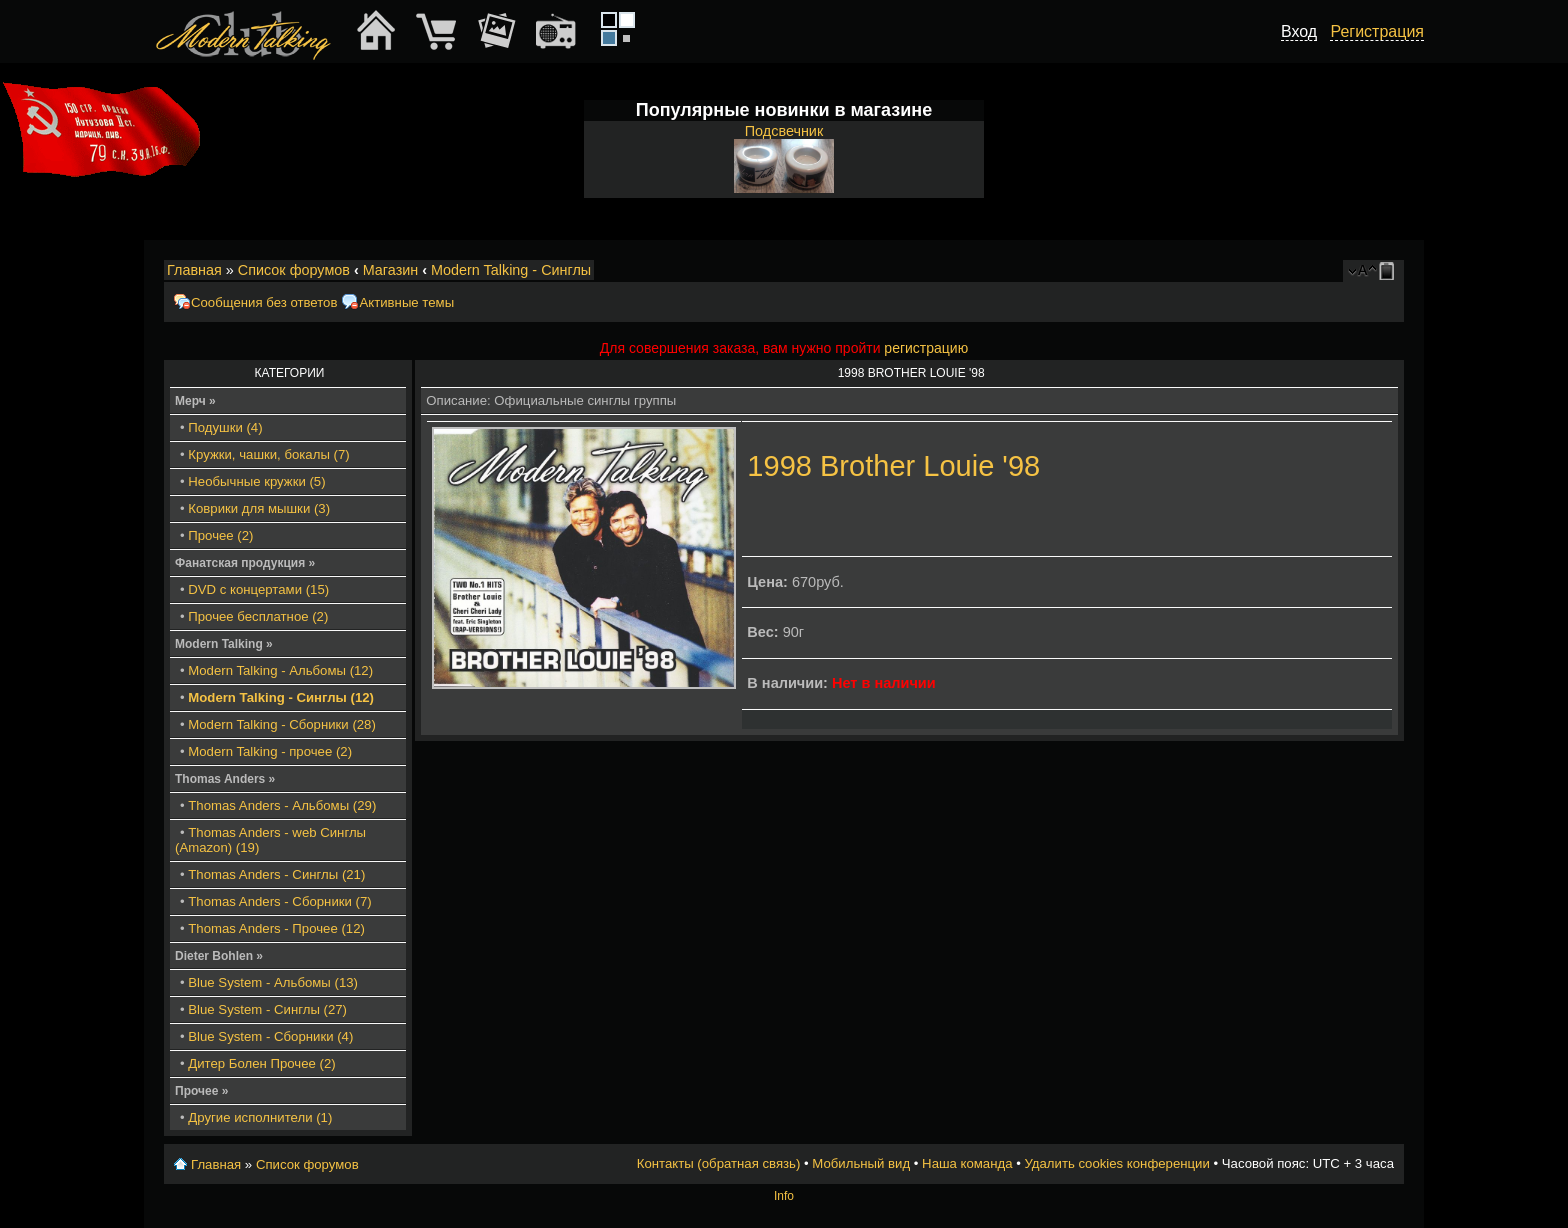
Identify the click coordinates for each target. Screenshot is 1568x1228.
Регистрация (1377, 31)
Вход (1299, 31)
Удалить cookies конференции (1116, 1163)
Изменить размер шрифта (1362, 271)
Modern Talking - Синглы (511, 270)
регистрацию (926, 348)
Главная (194, 270)
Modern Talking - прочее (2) (270, 751)
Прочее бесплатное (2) (258, 616)
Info (784, 1196)
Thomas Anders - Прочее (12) (276, 928)
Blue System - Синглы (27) (267, 1009)
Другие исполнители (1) (260, 1117)
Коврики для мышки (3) (259, 508)
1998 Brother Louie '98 (893, 466)
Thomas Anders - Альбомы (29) (282, 805)
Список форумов (294, 270)
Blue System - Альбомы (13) (273, 982)
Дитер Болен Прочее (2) (261, 1063)
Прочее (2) (220, 535)
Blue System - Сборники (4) (270, 1036)
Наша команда (967, 1163)
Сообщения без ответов (264, 302)
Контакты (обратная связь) (719, 1163)
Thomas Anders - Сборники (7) (279, 901)
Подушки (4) (225, 427)
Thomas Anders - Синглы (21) (276, 874)
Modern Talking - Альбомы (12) (280, 670)
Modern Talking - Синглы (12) (281, 697)
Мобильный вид (1390, 271)
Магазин (391, 270)
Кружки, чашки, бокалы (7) (268, 454)
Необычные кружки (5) (256, 481)
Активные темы (406, 302)
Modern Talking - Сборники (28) (282, 724)
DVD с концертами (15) (258, 589)
